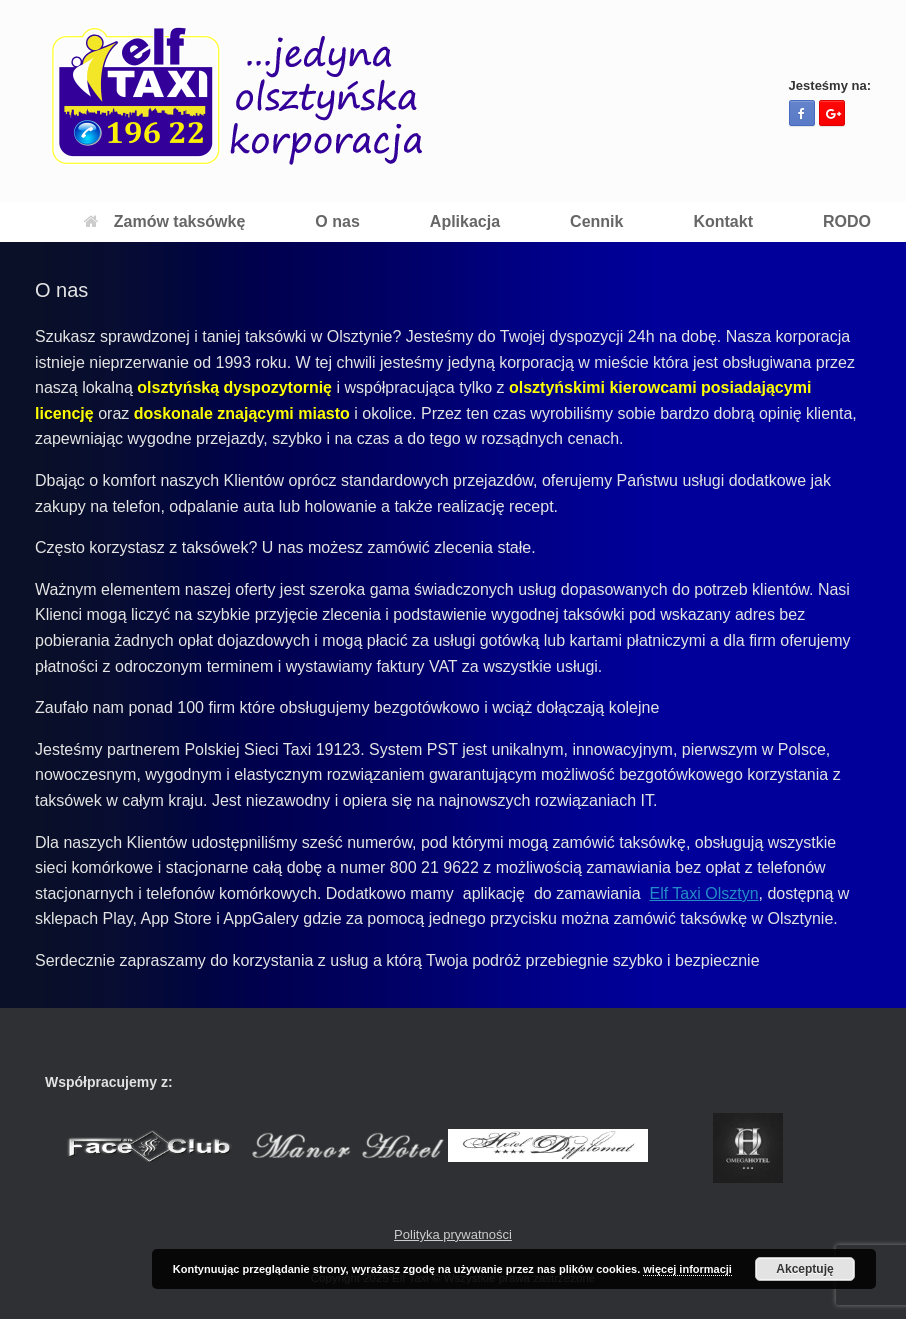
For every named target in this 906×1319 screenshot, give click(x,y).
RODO (847, 221)
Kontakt (723, 221)
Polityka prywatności (453, 1234)
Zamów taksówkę (165, 221)
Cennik (596, 221)
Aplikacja (465, 221)
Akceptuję (804, 1269)
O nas (337, 221)
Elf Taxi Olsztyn (704, 893)
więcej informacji (687, 1269)
